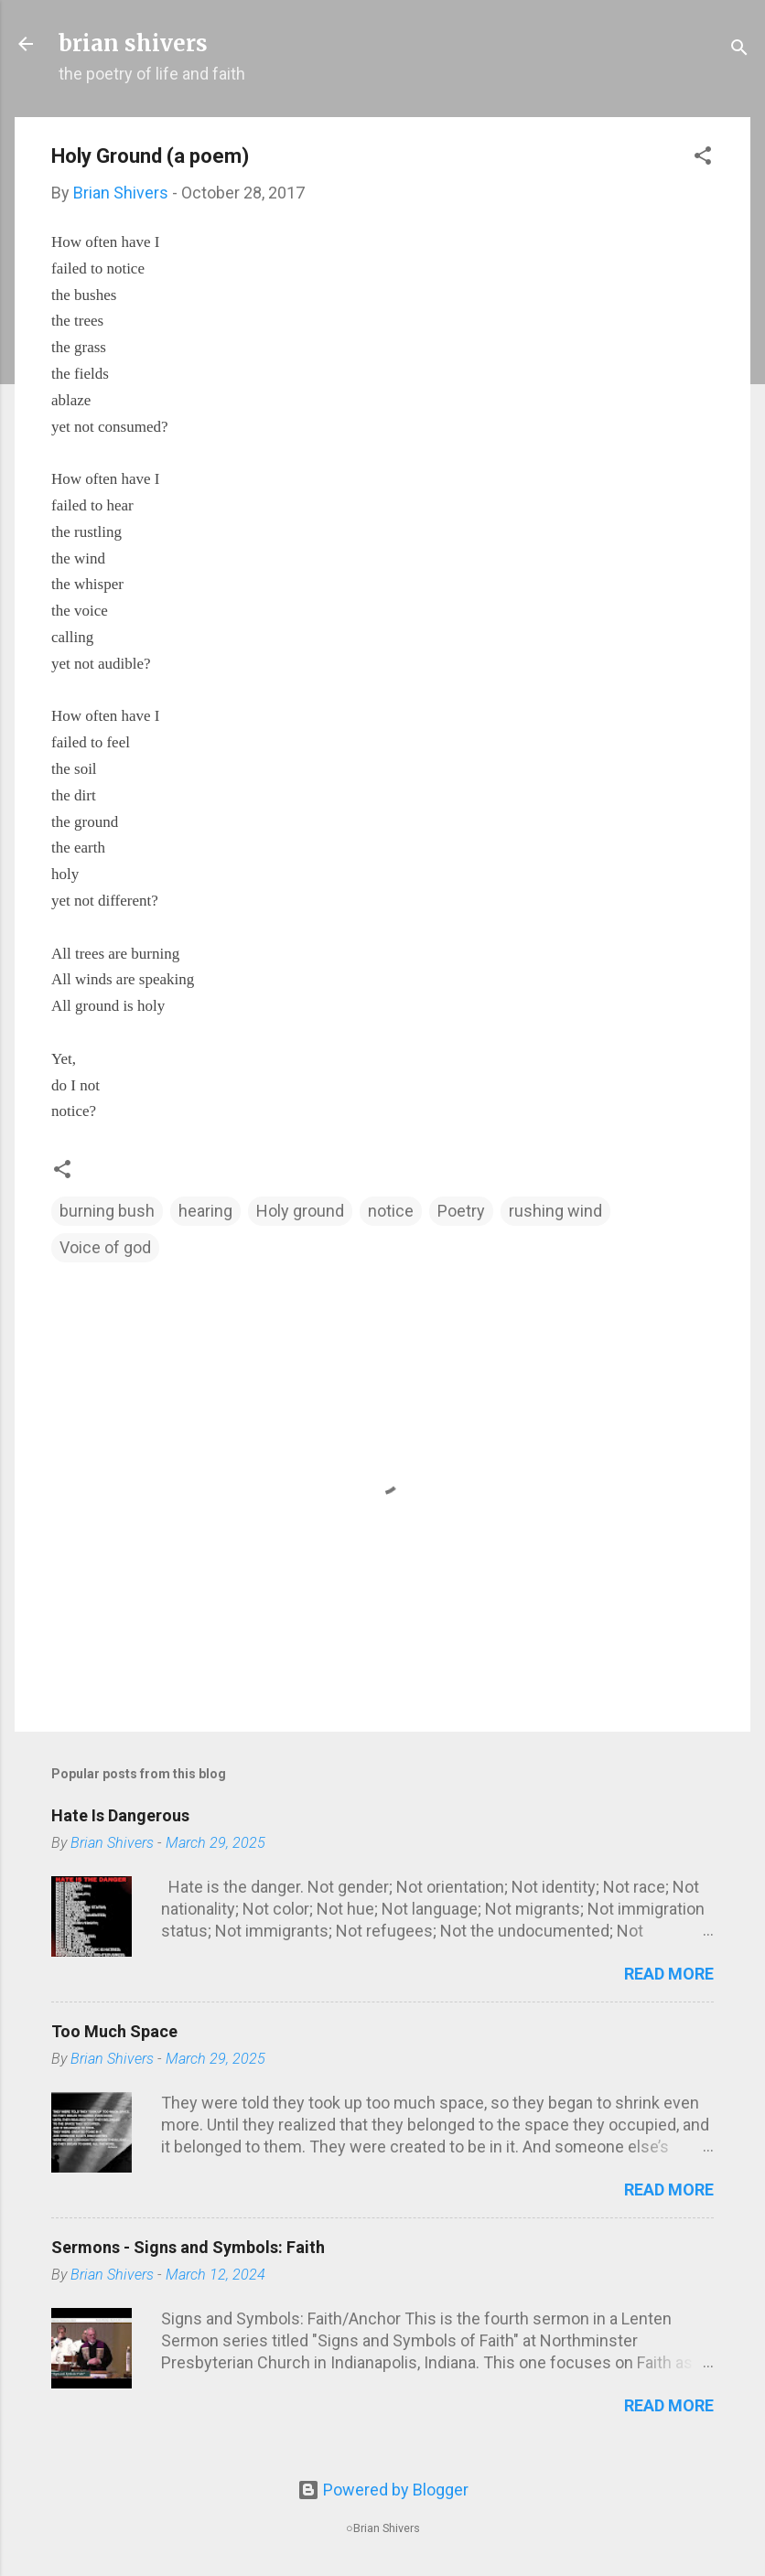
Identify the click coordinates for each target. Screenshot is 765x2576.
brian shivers (133, 43)
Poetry (461, 1210)
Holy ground (300, 1210)
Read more (669, 1973)
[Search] (739, 50)
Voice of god (105, 1247)
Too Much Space (114, 2031)
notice (391, 1210)
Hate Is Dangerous (120, 1815)
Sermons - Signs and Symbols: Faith (188, 2247)
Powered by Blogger (383, 2489)
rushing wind (555, 1210)
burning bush (107, 1210)
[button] (703, 158)
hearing (205, 1210)
